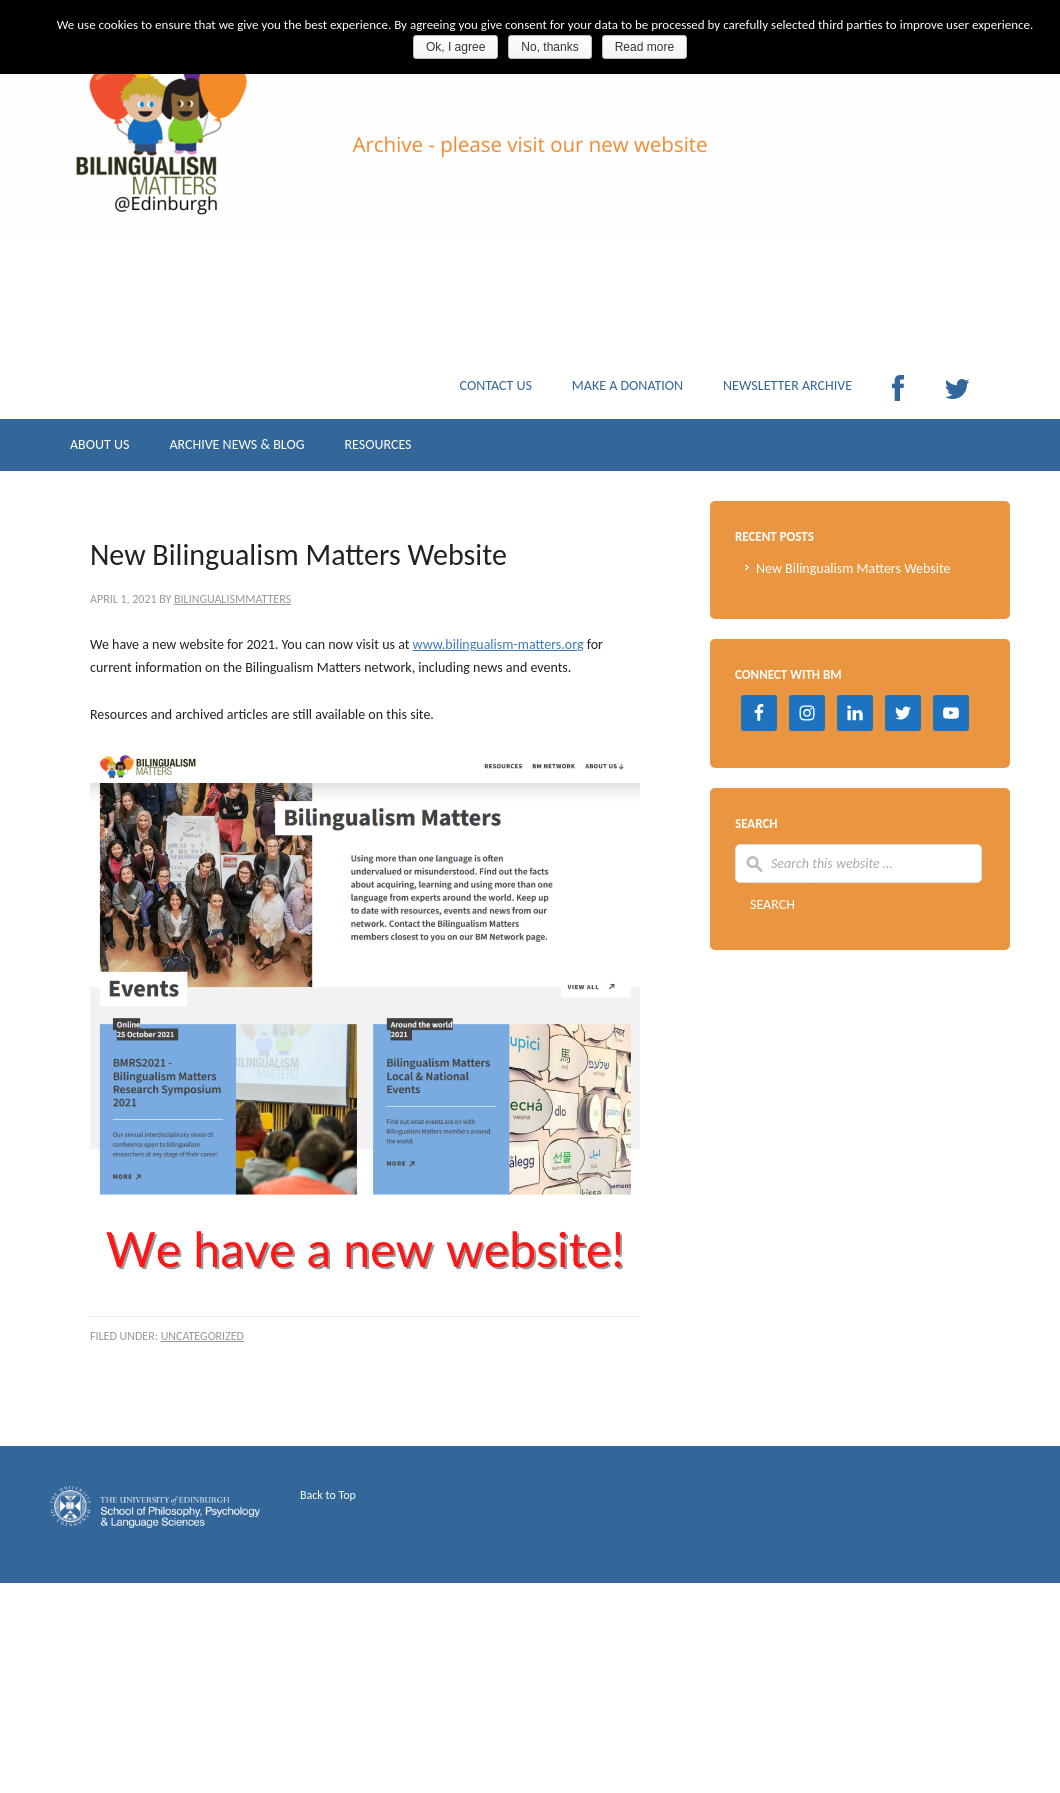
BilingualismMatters (232, 599)
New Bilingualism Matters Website (853, 568)
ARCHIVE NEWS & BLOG (236, 449)
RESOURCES (377, 449)
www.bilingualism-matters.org (498, 644)
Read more (644, 47)
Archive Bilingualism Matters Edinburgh (250, 170)
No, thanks (549, 47)
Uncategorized (202, 1336)
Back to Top (328, 1495)
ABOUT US (99, 449)
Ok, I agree (455, 47)
